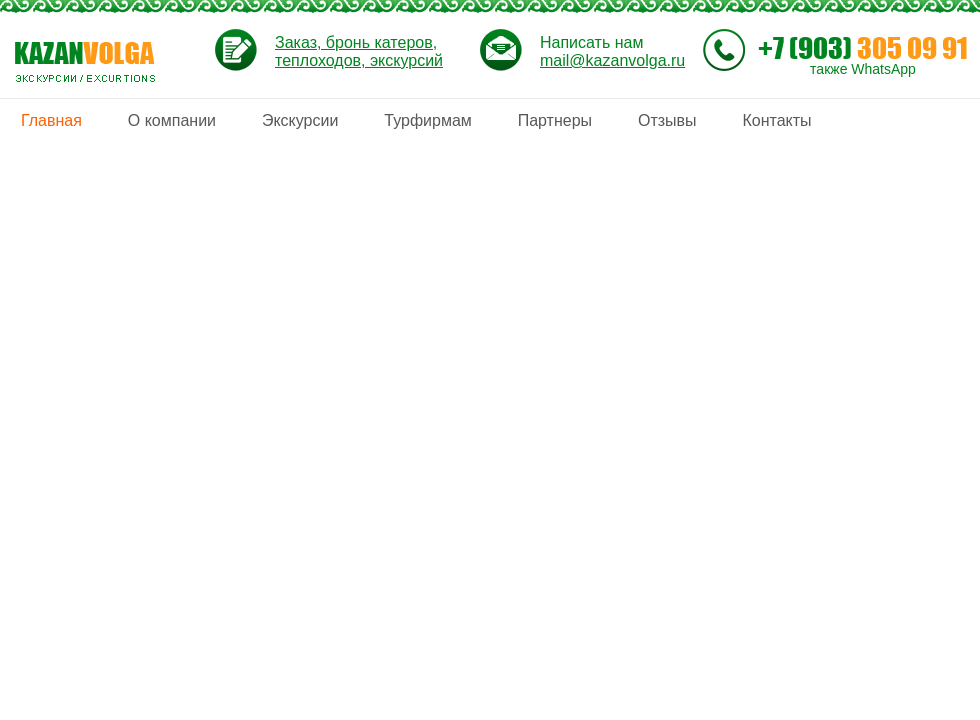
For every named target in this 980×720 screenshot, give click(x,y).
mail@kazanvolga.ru (612, 60)
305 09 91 (863, 47)
